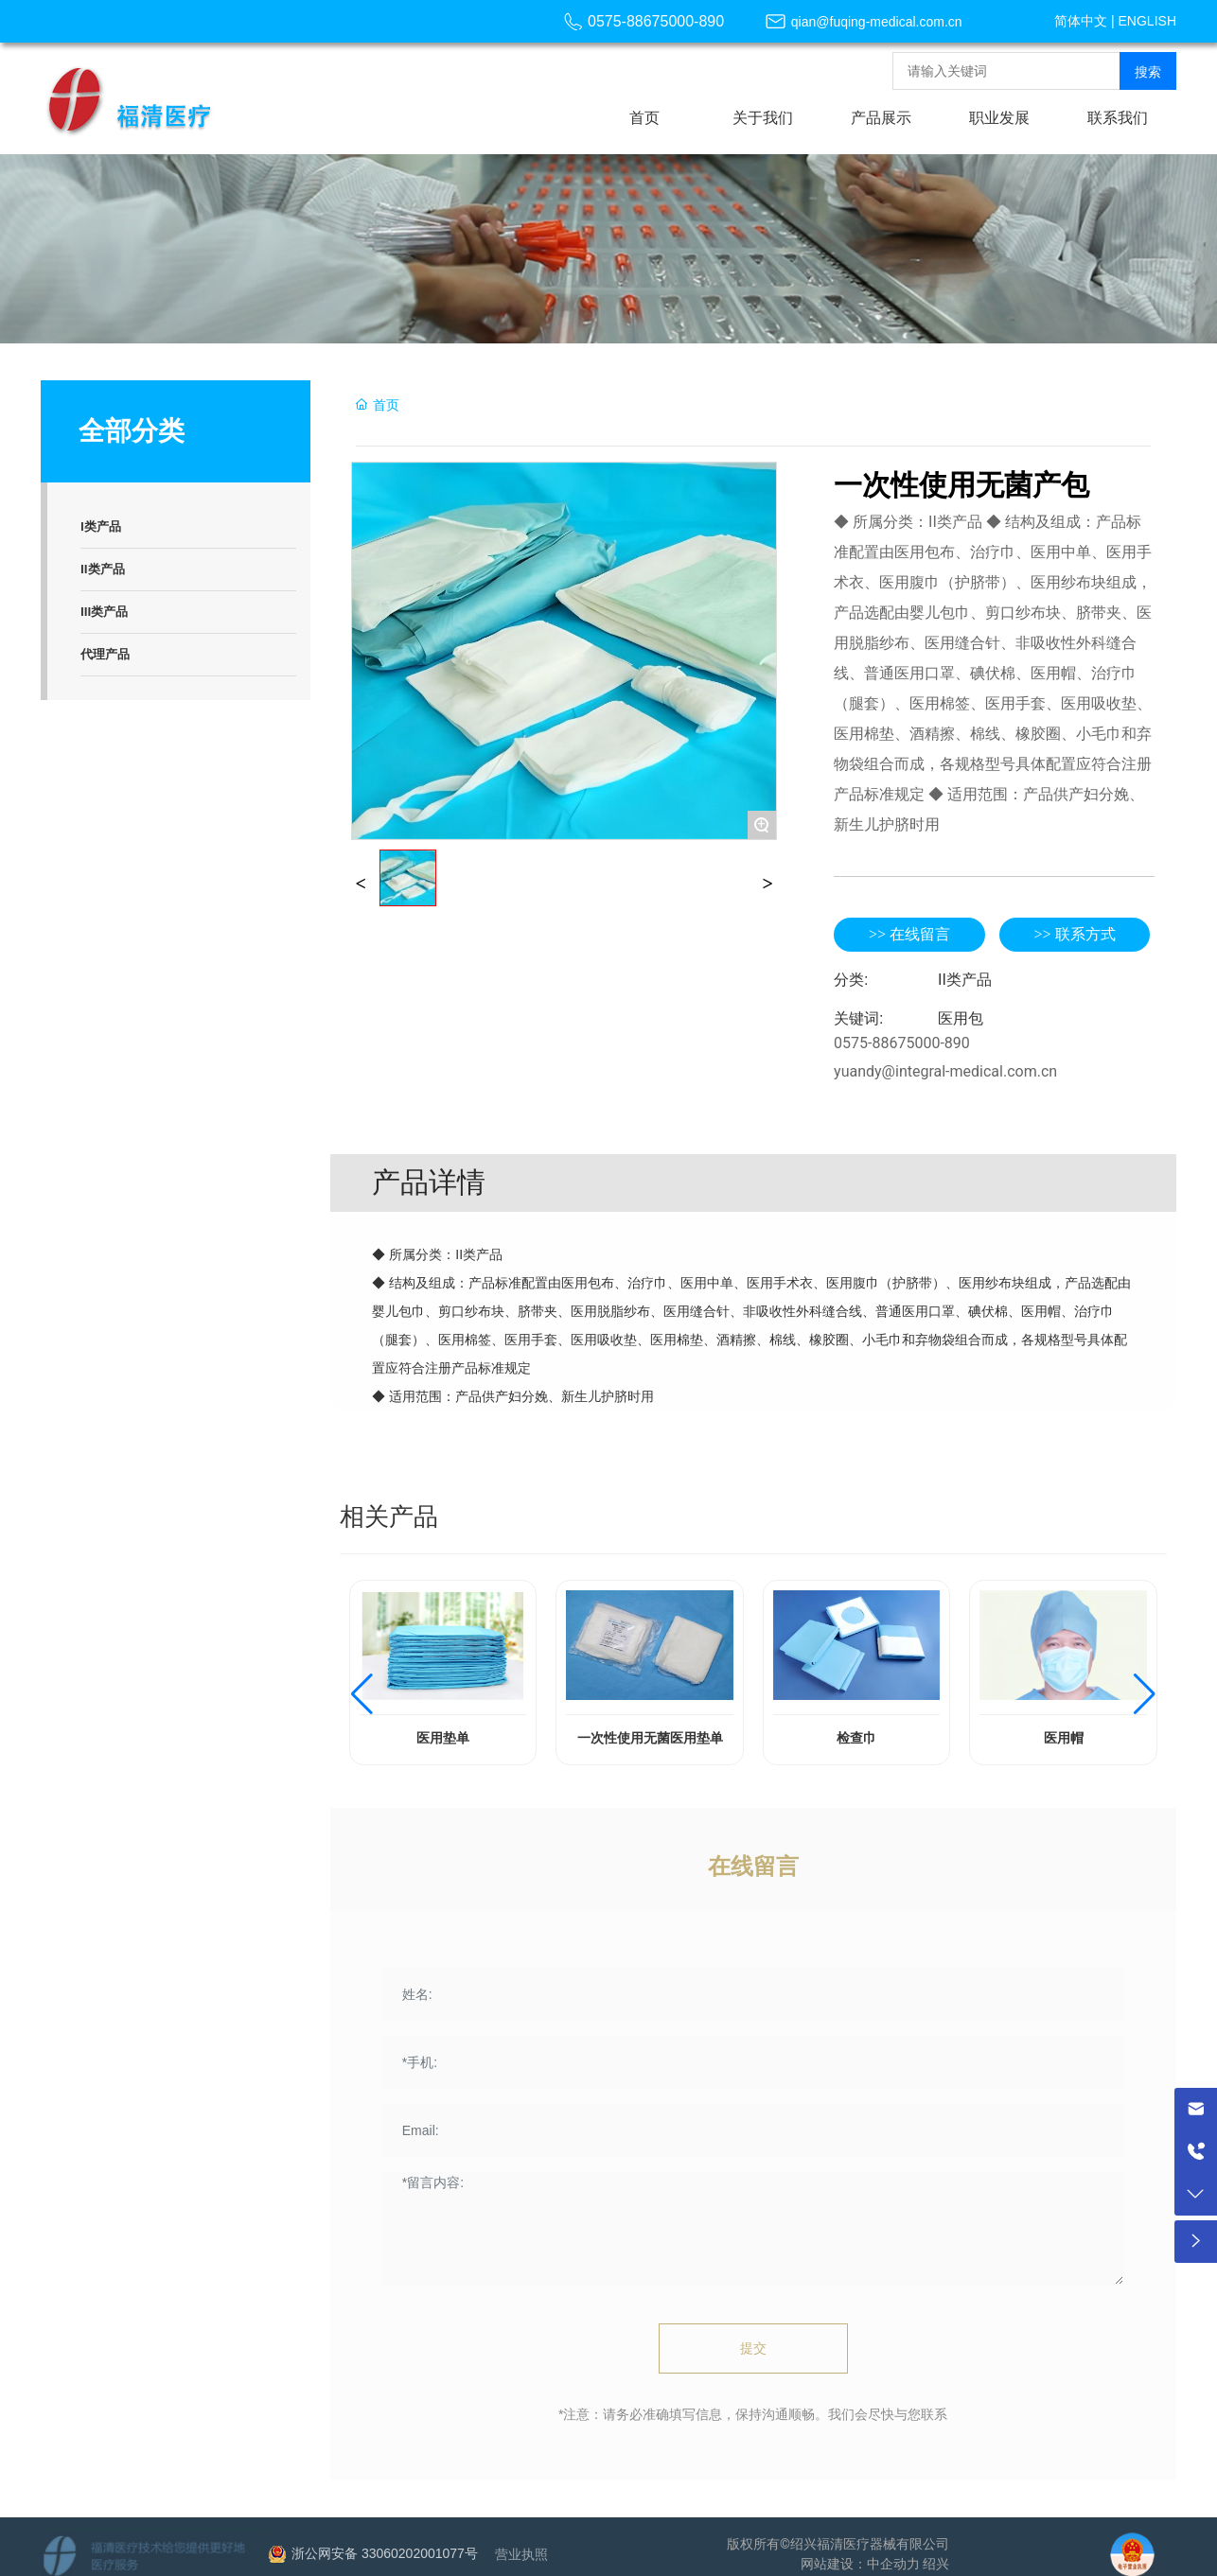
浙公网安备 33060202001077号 (384, 2553)
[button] (362, 1694)
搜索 (1148, 71)
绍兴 (936, 2563)
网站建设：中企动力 (860, 2563)
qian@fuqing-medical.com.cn (876, 21)
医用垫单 (442, 1738)
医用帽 (1064, 1738)
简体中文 (1080, 20)
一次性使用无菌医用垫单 (650, 1738)
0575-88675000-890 (656, 21)
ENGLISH (1147, 20)
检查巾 (856, 1738)
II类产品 (965, 980)
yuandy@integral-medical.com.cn (945, 1071)
